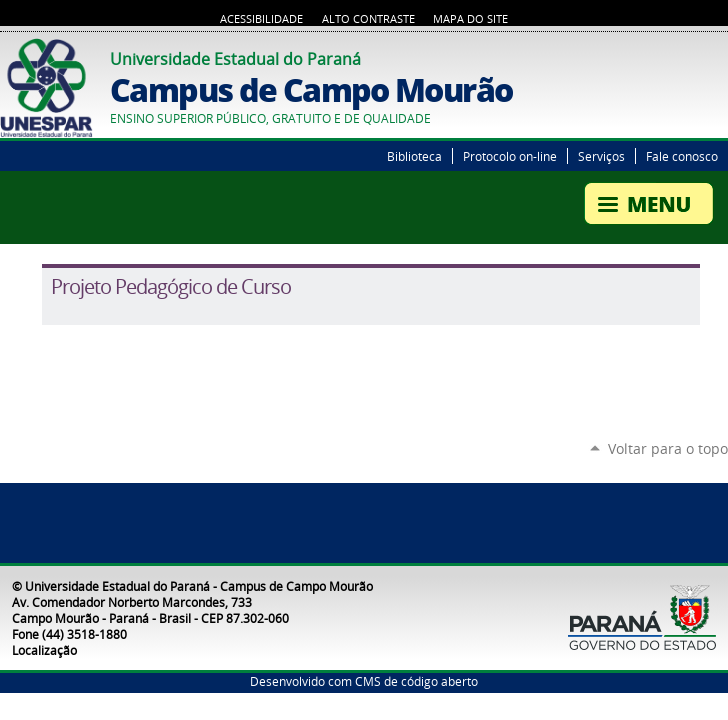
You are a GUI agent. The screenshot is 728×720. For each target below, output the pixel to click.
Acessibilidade (261, 19)
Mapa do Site (470, 19)
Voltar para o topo (668, 448)
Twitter (693, 56)
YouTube (718, 56)
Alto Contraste (368, 19)
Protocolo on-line (510, 156)
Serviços (601, 156)
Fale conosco (682, 156)
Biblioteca (414, 156)
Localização (44, 650)
